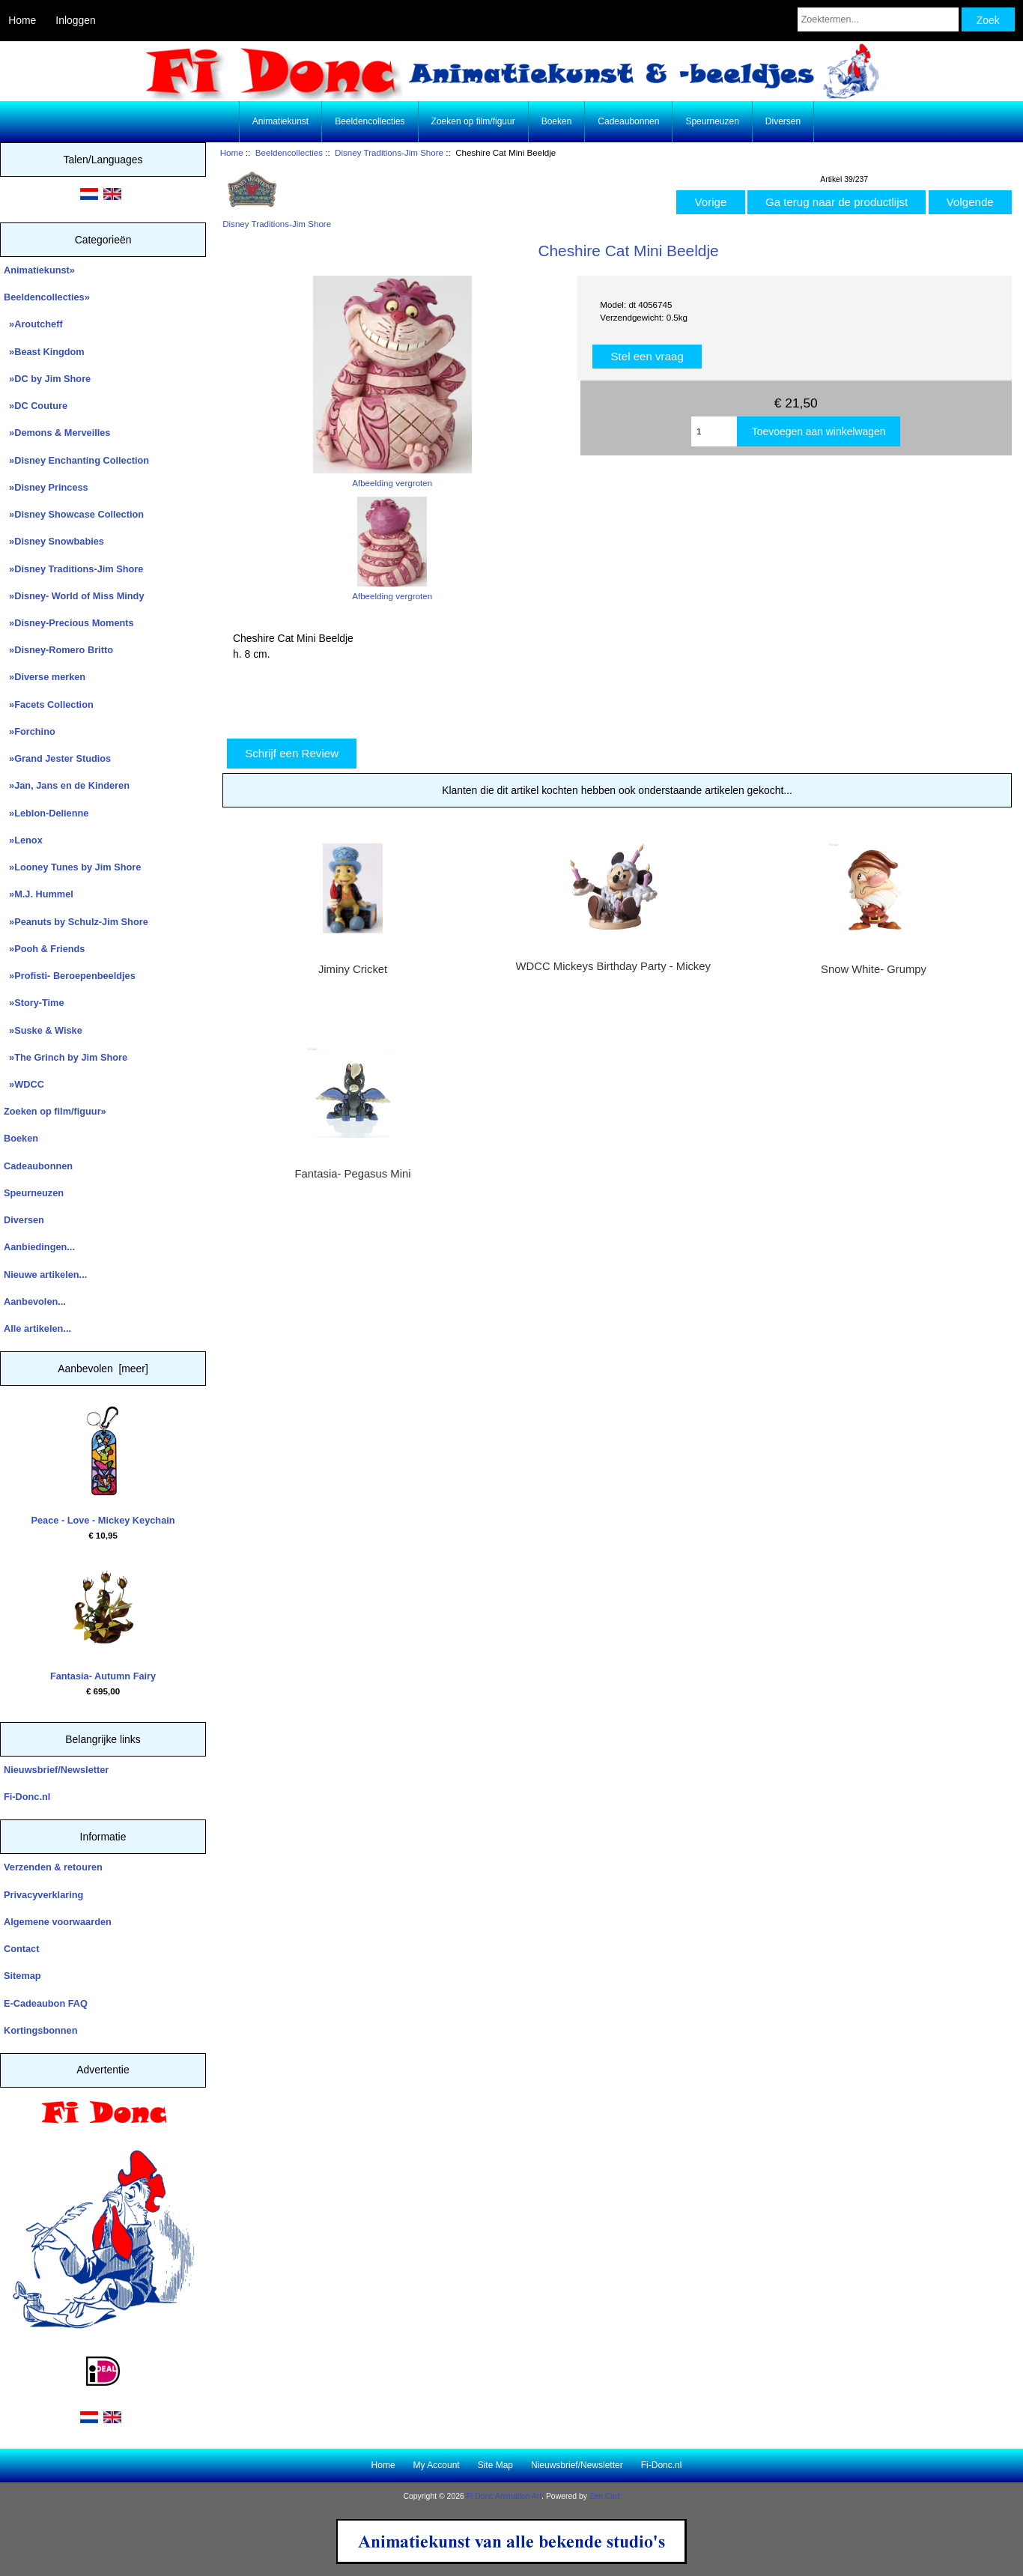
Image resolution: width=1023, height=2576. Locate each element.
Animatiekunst (280, 121)
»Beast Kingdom (44, 351)
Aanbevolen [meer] (103, 1369)
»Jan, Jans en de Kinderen (67, 785)
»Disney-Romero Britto (58, 649)
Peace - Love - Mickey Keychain (103, 1466)
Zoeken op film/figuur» (55, 1111)
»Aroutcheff (33, 324)
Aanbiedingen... (39, 1246)
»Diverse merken (44, 676)
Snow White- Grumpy (873, 969)
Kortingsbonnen (40, 2030)
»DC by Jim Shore (47, 378)
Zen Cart (604, 2496)
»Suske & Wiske (43, 1030)
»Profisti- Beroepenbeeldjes (70, 975)
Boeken (556, 121)
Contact (21, 1948)
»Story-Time (34, 1002)
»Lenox (23, 840)
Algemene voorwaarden (58, 1921)
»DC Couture (35, 405)
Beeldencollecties (289, 152)
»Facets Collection (49, 704)
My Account (436, 2465)
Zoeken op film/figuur (473, 121)
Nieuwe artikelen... (45, 1274)
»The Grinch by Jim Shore (65, 1057)
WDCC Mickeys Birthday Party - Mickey (613, 966)
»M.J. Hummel (38, 894)
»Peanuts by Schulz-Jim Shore (76, 921)
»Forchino (29, 731)
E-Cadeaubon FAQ (46, 2003)
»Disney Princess (46, 487)
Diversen (783, 121)
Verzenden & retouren (53, 1867)
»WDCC (24, 1084)
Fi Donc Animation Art (504, 2496)
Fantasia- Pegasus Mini (353, 1174)
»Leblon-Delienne (46, 813)
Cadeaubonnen (628, 121)
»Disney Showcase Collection (74, 514)
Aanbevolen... (35, 1301)
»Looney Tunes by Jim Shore (72, 867)
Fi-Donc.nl (27, 1796)
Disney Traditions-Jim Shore (389, 152)
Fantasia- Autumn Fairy (103, 1622)
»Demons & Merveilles (57, 432)
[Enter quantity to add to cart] (714, 431)
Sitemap (22, 1975)
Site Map (495, 2465)
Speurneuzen (711, 121)
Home (22, 20)
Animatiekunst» (39, 270)
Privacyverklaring (43, 1894)
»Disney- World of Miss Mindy (74, 595)
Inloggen (75, 20)
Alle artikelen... (37, 1328)
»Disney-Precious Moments (69, 622)
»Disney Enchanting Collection (76, 460)
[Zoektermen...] (878, 19)
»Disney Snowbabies (54, 541)
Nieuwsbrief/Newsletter (56, 1769)
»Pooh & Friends (44, 948)
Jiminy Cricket (352, 969)
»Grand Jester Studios (57, 758)
